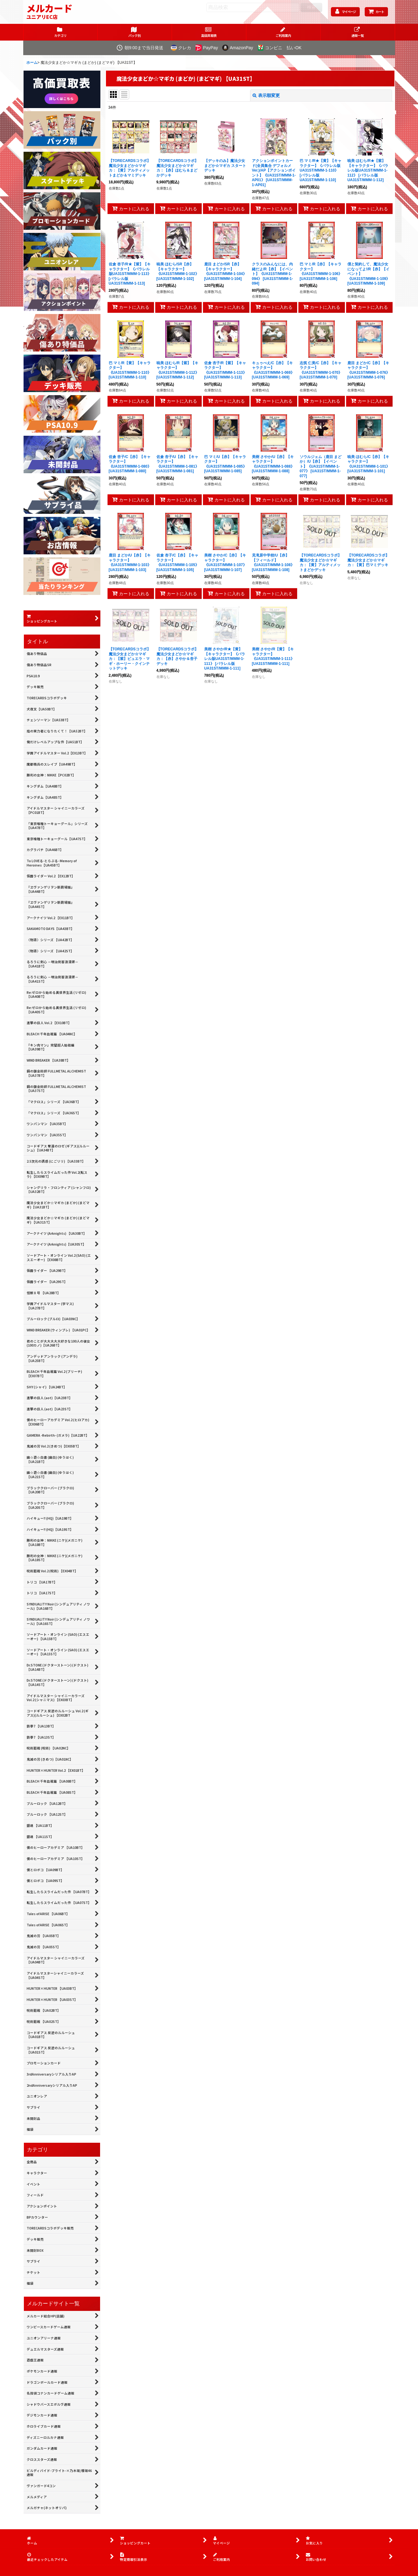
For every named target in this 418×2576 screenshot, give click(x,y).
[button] (358, 32)
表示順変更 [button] (266, 95)
